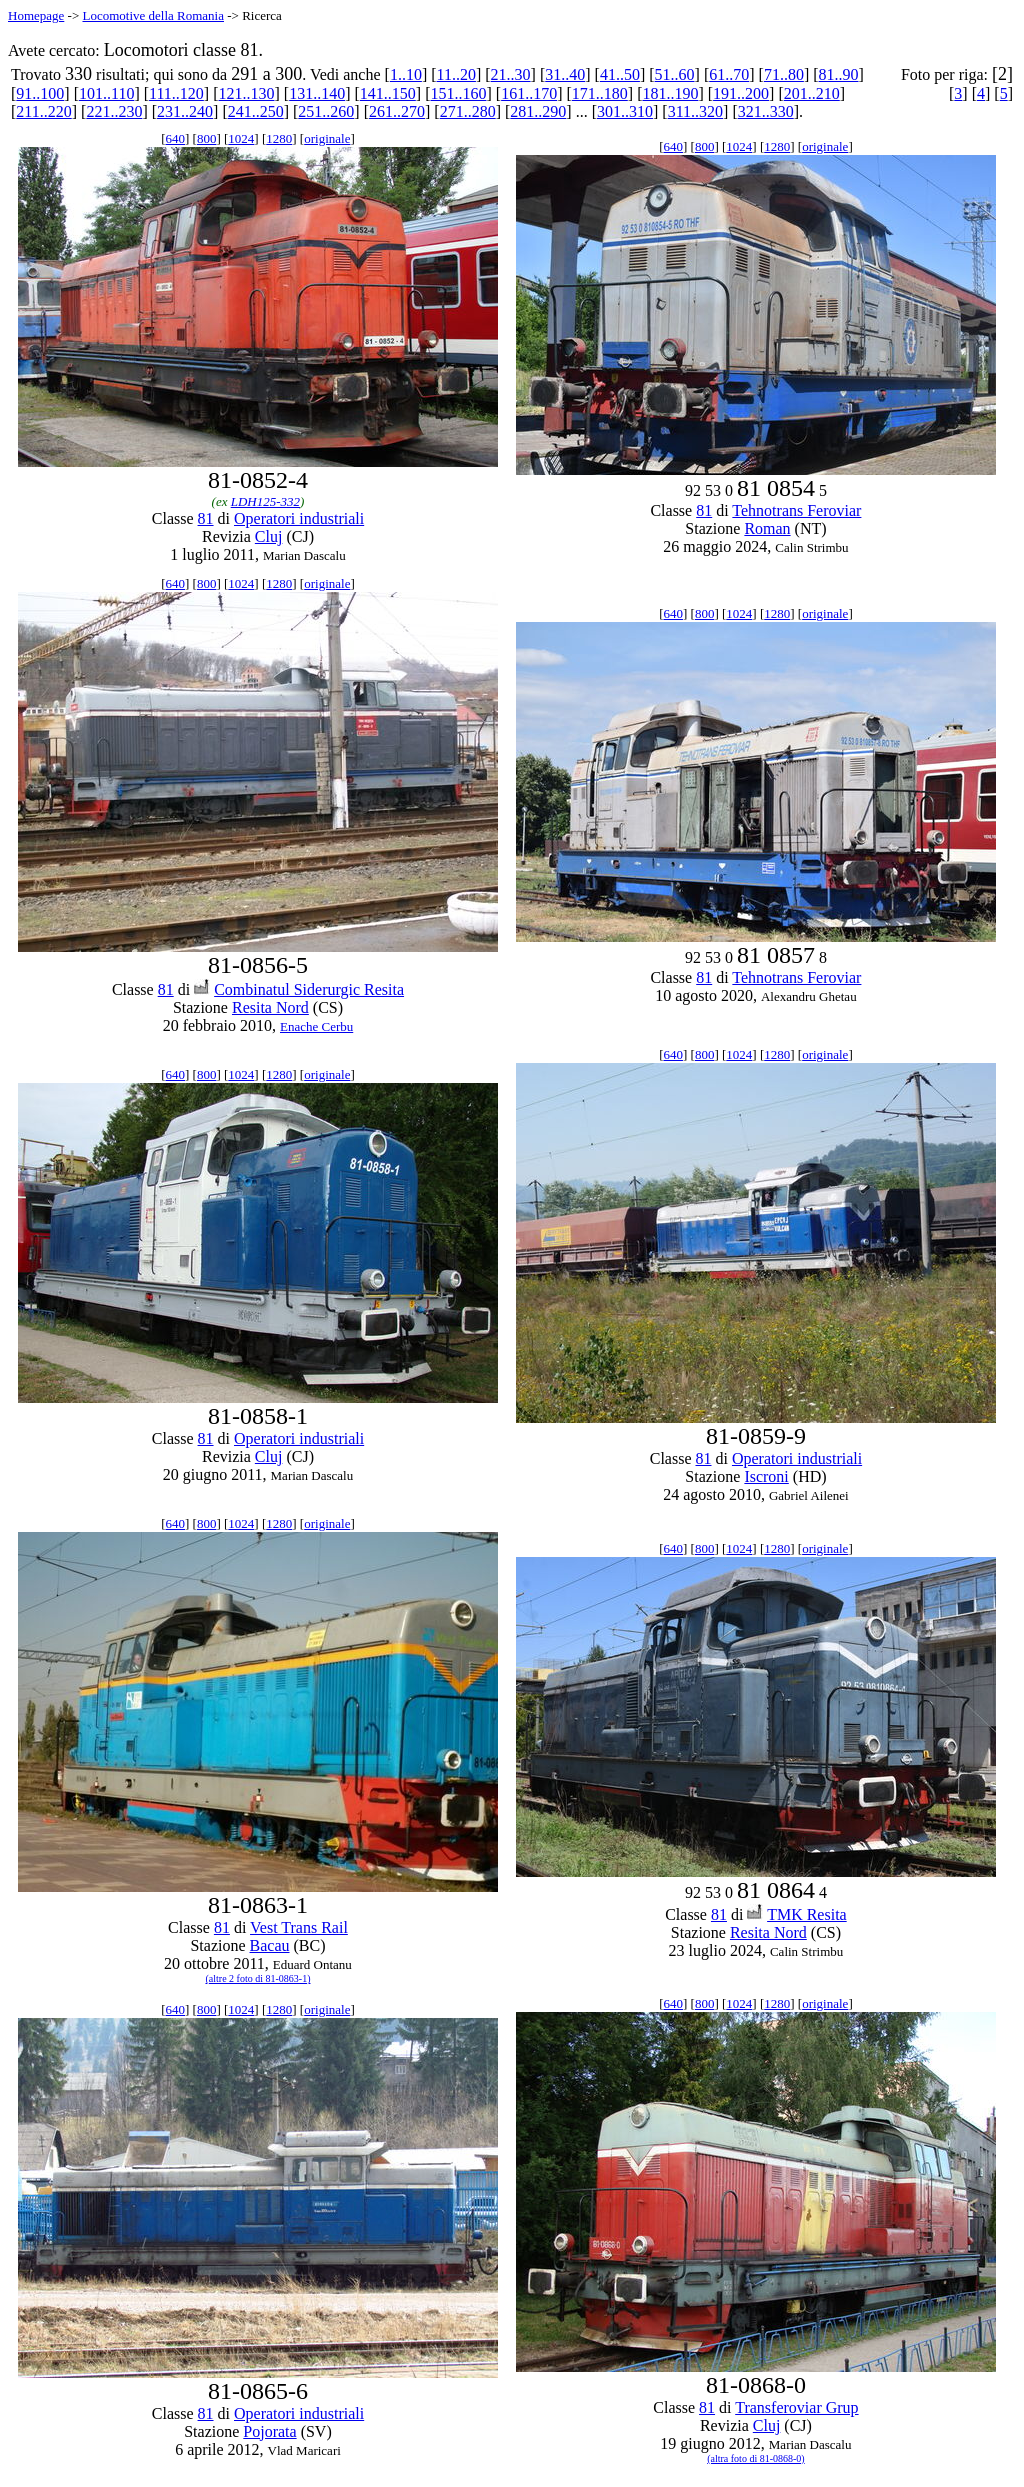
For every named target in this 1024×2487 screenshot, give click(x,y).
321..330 (766, 111)
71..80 (784, 74)
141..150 (388, 93)
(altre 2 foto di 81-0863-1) (257, 1978)
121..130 (247, 93)
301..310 (625, 111)
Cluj (269, 536)
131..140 (317, 93)
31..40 (565, 74)
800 (207, 138)
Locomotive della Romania (153, 15)
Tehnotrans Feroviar (796, 510)
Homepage (36, 15)
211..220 (43, 111)
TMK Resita (807, 1914)
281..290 (538, 111)
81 (206, 518)
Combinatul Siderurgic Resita (309, 989)
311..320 (695, 111)
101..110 (106, 93)
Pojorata (269, 2431)
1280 (279, 138)
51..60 (675, 74)
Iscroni (766, 1476)
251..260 (326, 111)
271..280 (468, 111)
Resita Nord (270, 1007)
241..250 (256, 111)
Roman (767, 528)
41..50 (620, 74)
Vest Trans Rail (299, 1927)
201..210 (812, 93)
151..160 (458, 93)
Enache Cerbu (316, 1026)
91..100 (40, 93)
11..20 (456, 74)
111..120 (176, 93)
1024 (241, 138)
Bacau (270, 1945)
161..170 (529, 93)
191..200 (741, 93)
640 (176, 138)
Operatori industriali (299, 518)
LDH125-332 (265, 501)
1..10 (406, 74)
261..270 (397, 111)
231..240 (185, 111)
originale (327, 138)
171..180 (600, 93)
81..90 (839, 74)
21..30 (511, 74)
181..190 (670, 93)
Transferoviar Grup (796, 2407)
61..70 (729, 74)
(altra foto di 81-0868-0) (755, 2458)
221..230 (114, 111)
